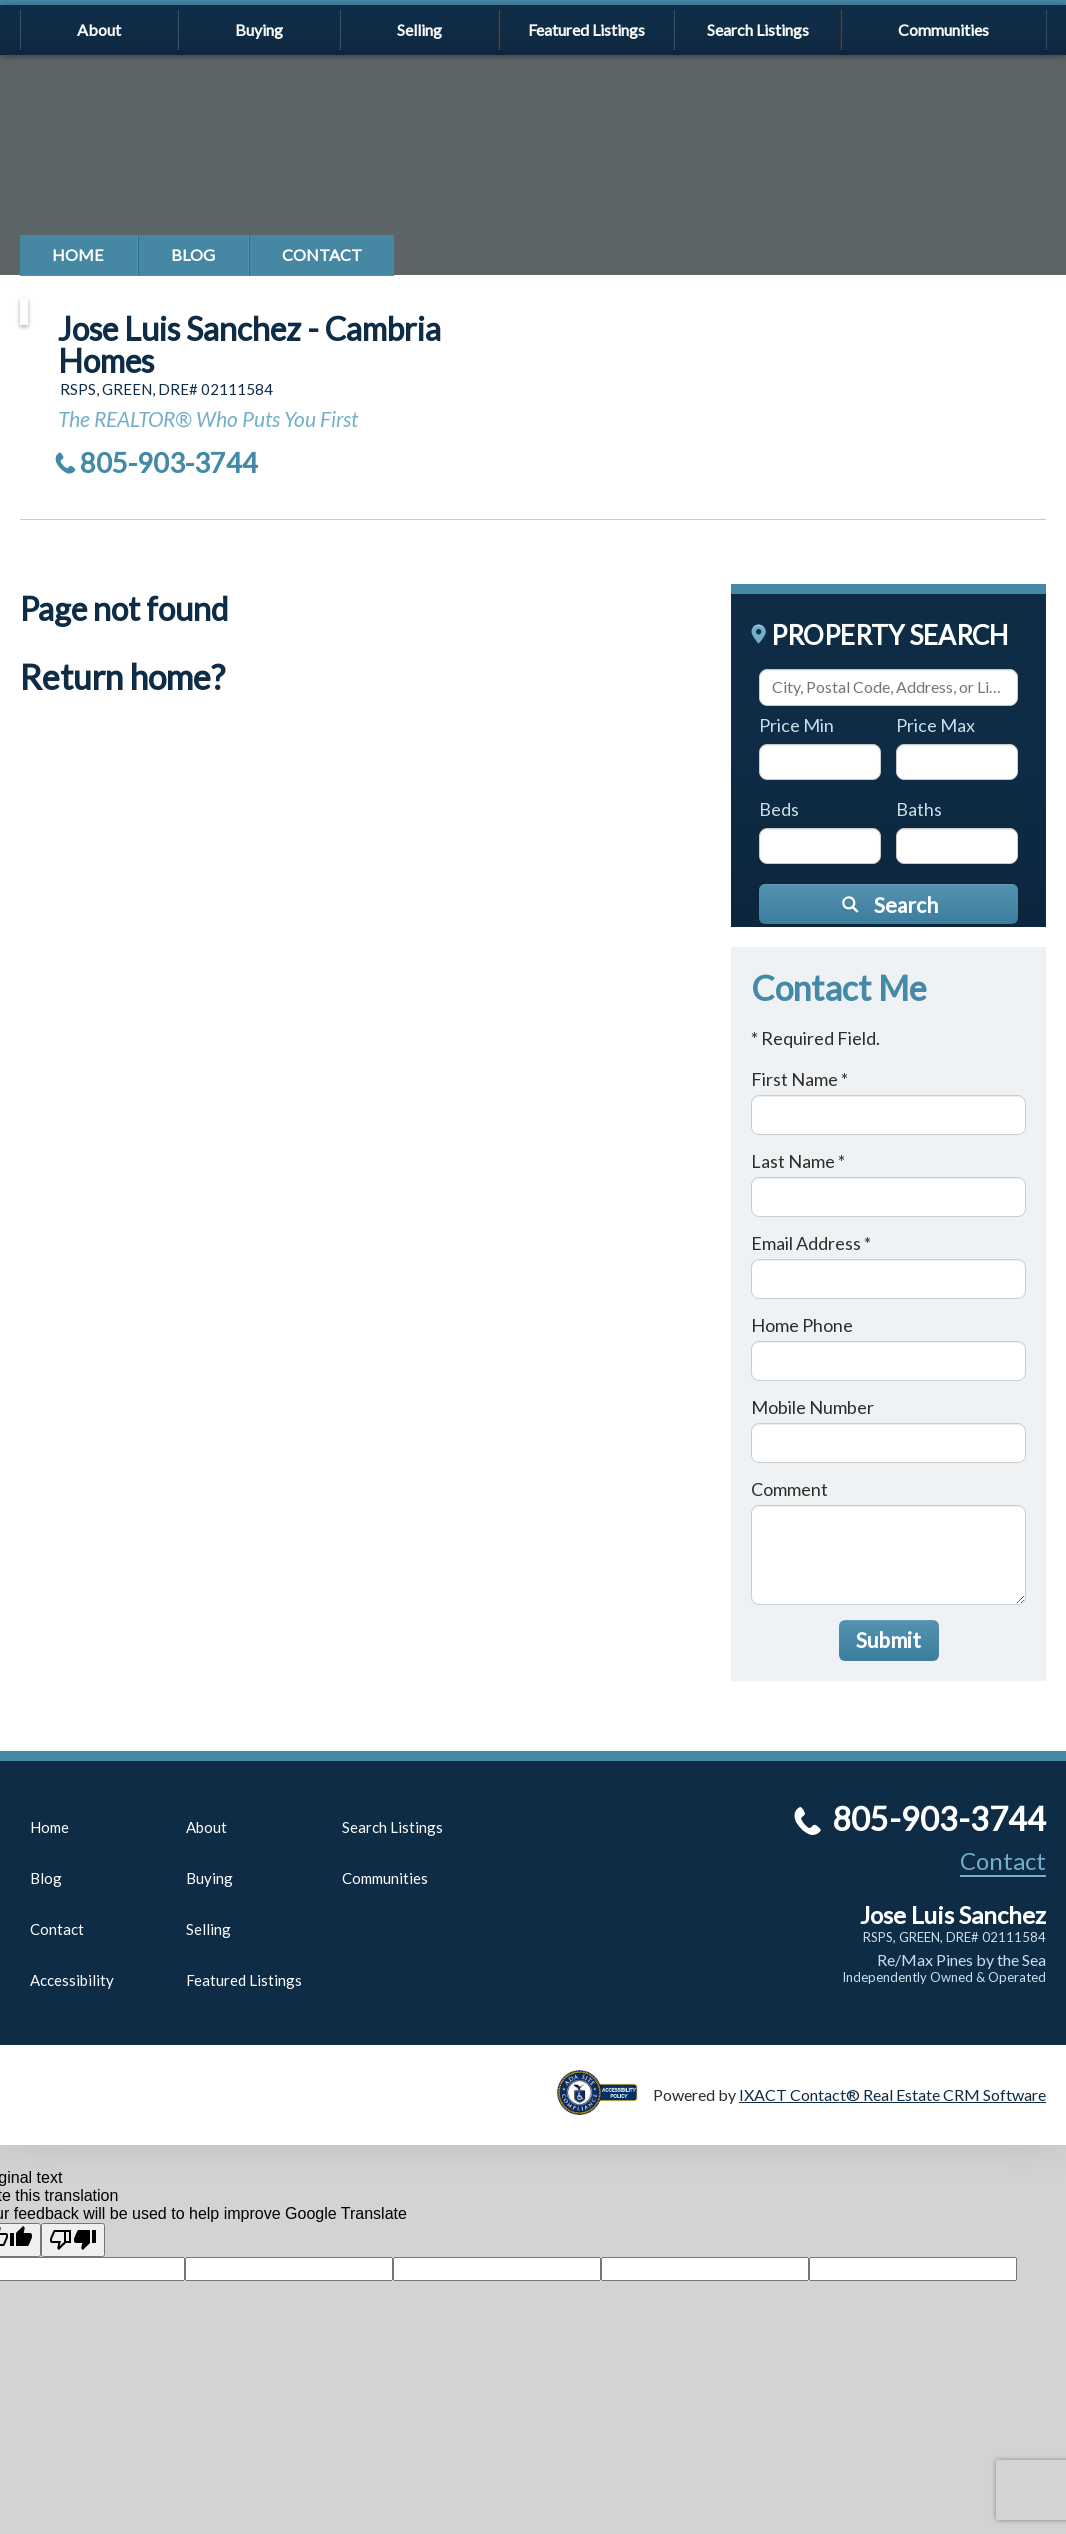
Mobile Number (812, 1407)
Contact (322, 254)
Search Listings (758, 29)
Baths (919, 809)
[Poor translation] (73, 2240)
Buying (259, 29)
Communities (943, 29)
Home (78, 254)
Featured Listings (586, 29)
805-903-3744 (169, 462)
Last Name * (798, 1161)
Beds (779, 809)
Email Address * (811, 1243)
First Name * (799, 1079)
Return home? (122, 676)
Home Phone (802, 1325)
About (99, 29)
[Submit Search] (888, 904)
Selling (419, 29)
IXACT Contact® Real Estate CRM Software (892, 2094)
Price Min (796, 725)
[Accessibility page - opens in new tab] (605, 2105)
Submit (888, 1639)
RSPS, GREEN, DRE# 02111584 (954, 1937)
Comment (789, 1489)
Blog (193, 254)
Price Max (935, 725)
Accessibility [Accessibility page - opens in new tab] (72, 1980)
